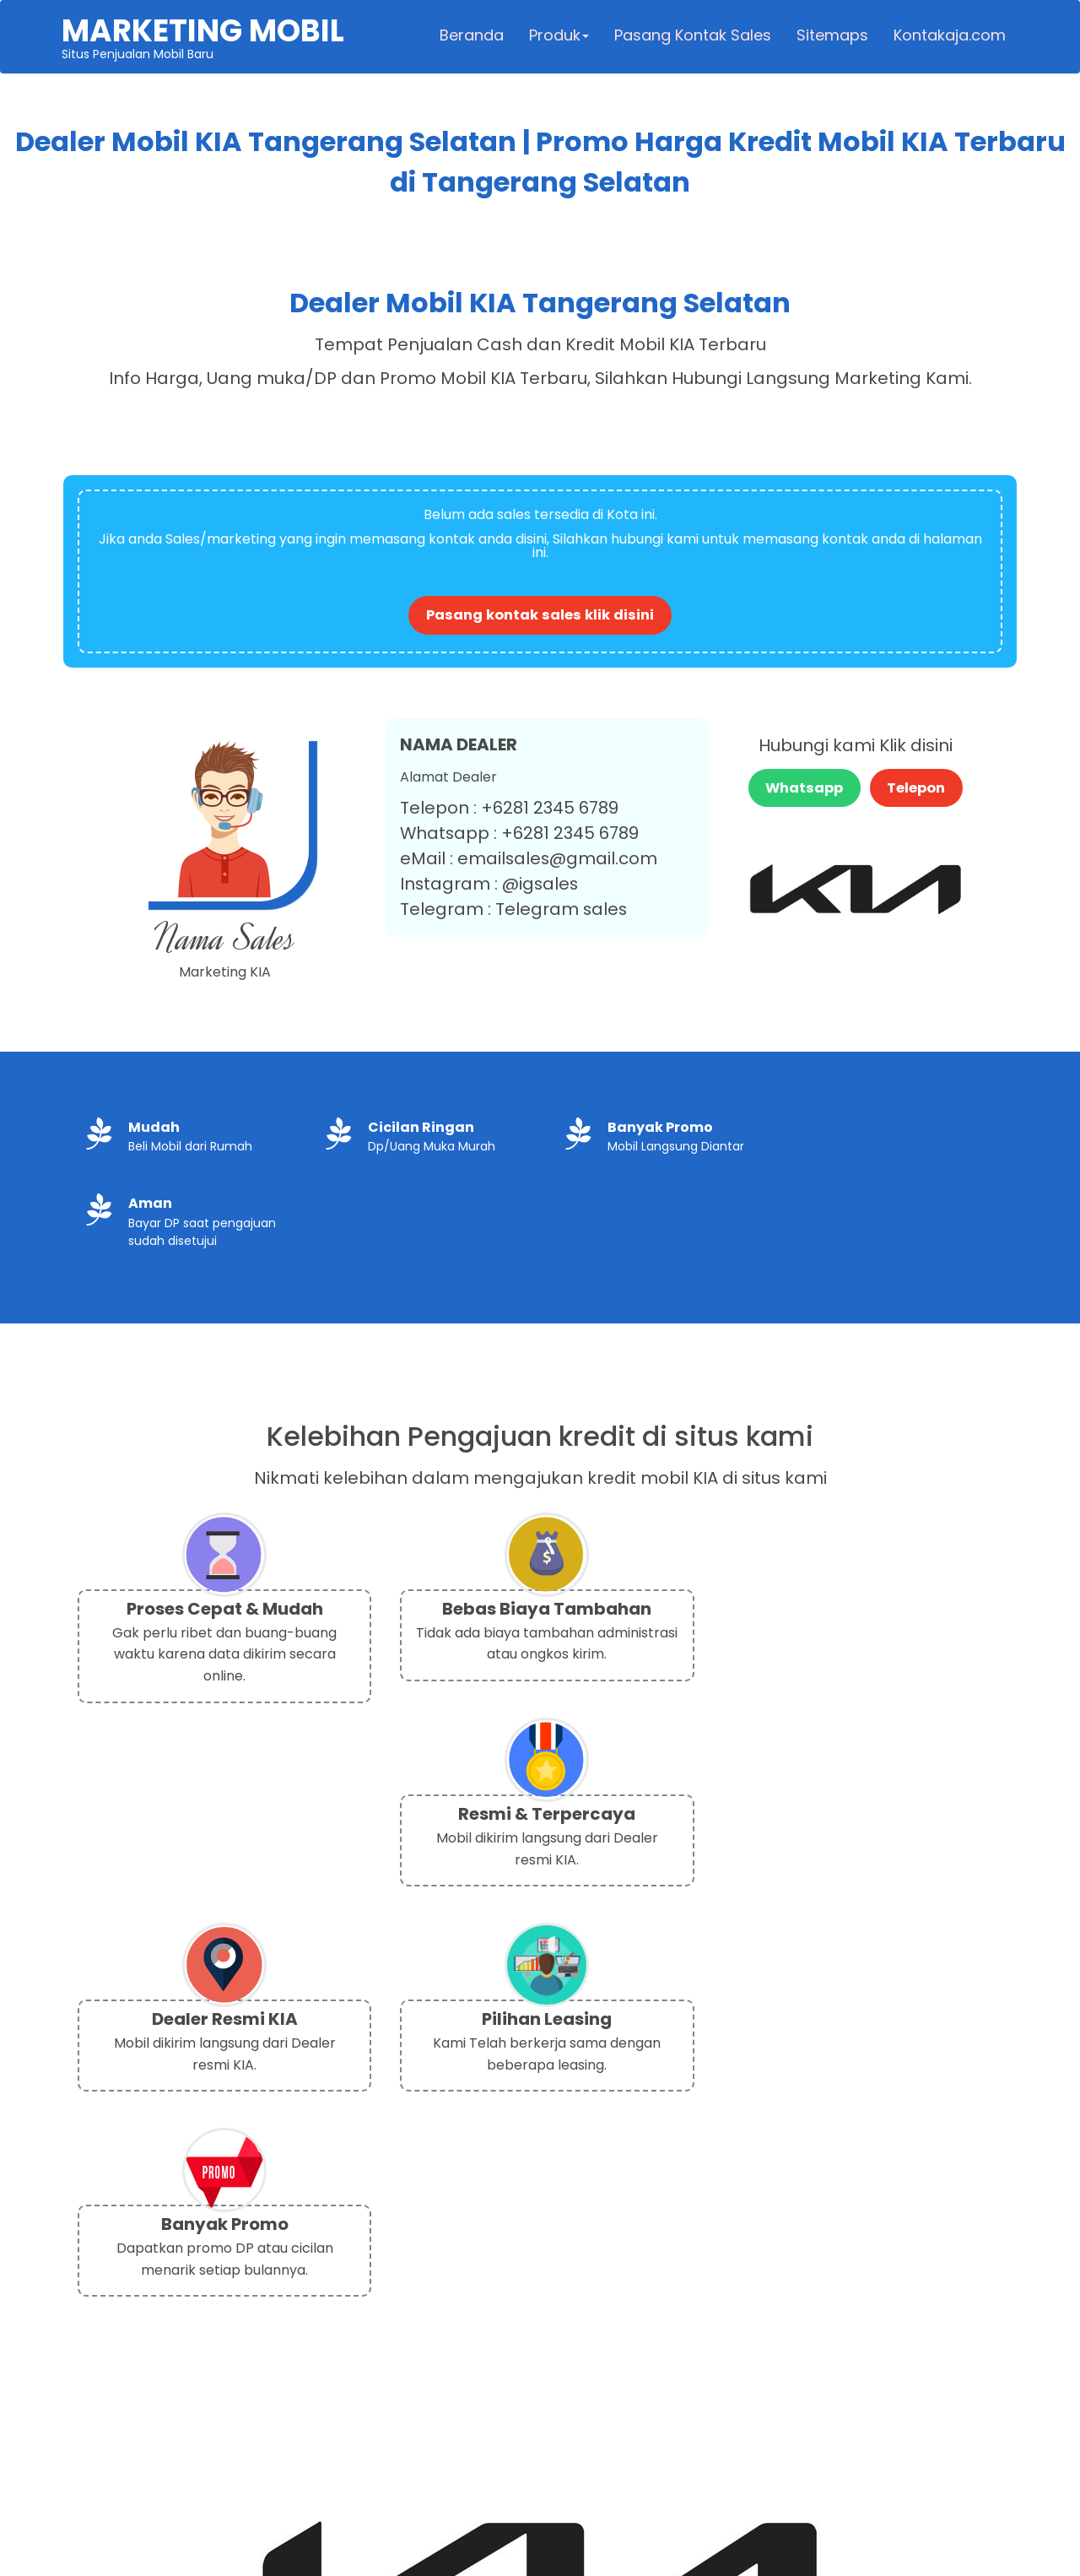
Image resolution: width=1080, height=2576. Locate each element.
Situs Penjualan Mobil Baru (204, 39)
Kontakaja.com (948, 38)
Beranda (470, 38)
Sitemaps (831, 38)
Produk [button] (557, 38)
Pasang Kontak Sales (691, 38)
